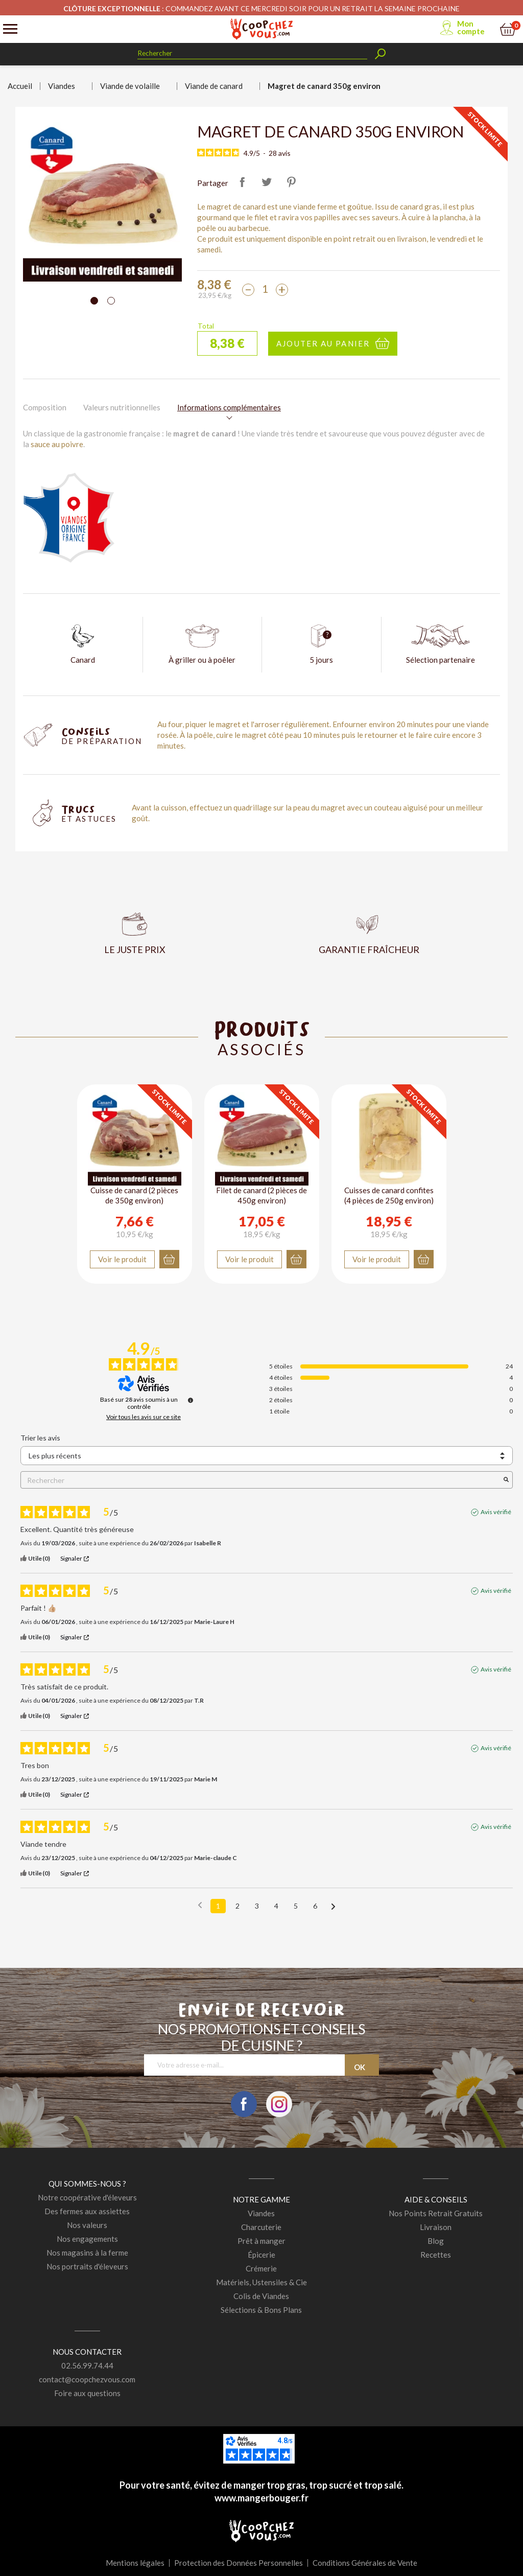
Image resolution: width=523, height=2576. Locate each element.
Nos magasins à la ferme (87, 2252)
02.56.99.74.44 (87, 2365)
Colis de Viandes (261, 2296)
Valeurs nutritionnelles (121, 407)
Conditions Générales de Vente (365, 2562)
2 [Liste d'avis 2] (237, 1905)
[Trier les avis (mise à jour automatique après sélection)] (266, 1455)
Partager (242, 182)
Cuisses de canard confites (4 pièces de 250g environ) (389, 1195)
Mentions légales (135, 2562)
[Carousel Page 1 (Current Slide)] (94, 301)
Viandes (261, 2213)
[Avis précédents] (200, 1905)
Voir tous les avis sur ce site (143, 1417)
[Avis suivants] (333, 1906)
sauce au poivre (57, 444)
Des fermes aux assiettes (87, 2211)
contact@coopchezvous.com (87, 2379)
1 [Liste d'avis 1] (218, 1905)
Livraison (435, 2227)
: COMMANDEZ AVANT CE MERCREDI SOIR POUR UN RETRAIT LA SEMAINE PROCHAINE (261, 8)
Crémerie (261, 2268)
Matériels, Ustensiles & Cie (261, 2282)
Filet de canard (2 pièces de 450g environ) (261, 1195)
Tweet (266, 182)
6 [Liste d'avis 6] (315, 1905)
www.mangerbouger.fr (261, 2497)
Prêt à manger (261, 2240)
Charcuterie (261, 2227)
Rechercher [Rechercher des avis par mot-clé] (261, 1480)
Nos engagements (87, 2238)
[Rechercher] (252, 53)
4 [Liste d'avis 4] (276, 1905)
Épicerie (261, 2254)
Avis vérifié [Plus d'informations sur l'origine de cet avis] (496, 1512)
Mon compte (471, 27)
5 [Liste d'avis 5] (296, 1905)
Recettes (435, 2254)
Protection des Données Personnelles (238, 2562)
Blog (435, 2240)
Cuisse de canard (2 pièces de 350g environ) (134, 1195)
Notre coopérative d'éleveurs (87, 2197)
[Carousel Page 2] (111, 301)
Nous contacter (87, 2351)
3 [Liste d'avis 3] (257, 1905)
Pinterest (291, 182)
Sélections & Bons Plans (261, 2309)
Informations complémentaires (229, 407)
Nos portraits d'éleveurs (87, 2266)
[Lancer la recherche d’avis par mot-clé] (506, 1480)
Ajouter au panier (323, 343)
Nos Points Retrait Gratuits (436, 2213)
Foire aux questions (87, 2393)
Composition (44, 407)
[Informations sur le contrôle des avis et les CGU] (190, 1400)
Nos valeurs (87, 2225)
